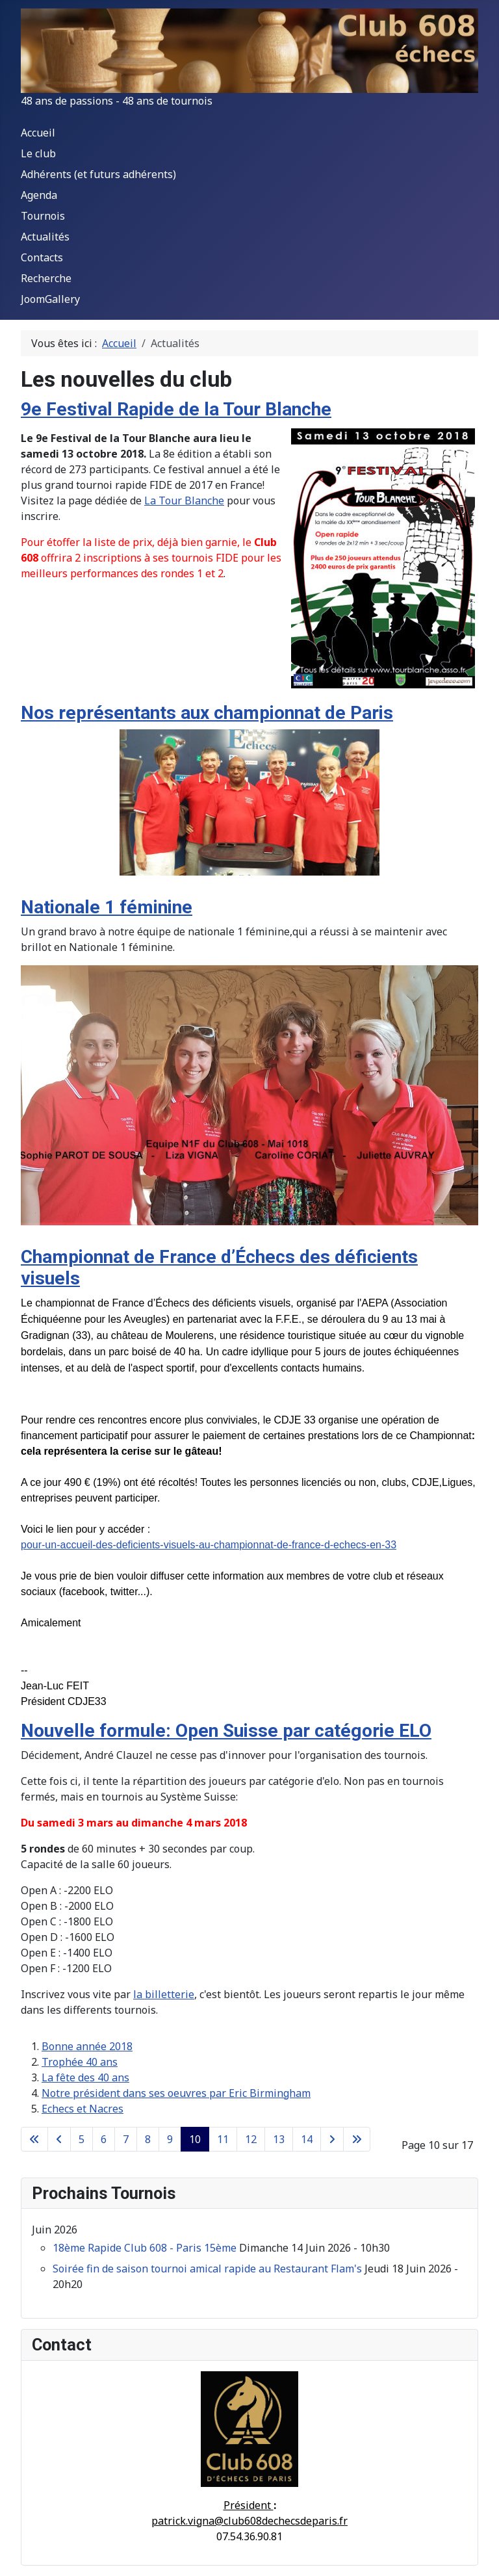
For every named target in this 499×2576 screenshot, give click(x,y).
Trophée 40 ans (80, 2062)
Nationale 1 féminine (106, 907)
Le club (38, 153)
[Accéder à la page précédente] (59, 2139)
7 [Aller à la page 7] (126, 2139)
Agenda (39, 195)
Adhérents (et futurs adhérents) (98, 174)
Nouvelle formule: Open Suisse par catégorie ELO (226, 1730)
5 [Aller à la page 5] (81, 2139)
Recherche (46, 278)
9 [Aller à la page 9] (170, 2139)
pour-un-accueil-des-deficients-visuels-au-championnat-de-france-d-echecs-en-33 (208, 1544)
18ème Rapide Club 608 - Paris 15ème (145, 2248)
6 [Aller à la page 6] (104, 2139)
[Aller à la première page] (34, 2139)
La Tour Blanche (184, 500)
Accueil (38, 132)
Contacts (42, 257)
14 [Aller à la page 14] (307, 2139)
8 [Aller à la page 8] (148, 2139)
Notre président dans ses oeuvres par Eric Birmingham (176, 2093)
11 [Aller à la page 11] (223, 2139)
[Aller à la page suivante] (332, 2139)
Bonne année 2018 (87, 2046)
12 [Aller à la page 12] (251, 2139)
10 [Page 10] (195, 2139)
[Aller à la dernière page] (356, 2139)
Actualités (45, 236)
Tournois (43, 216)
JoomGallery (50, 299)
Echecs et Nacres (82, 2108)
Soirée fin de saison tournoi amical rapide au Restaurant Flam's (207, 2268)
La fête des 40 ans (85, 2077)
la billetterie (163, 1994)
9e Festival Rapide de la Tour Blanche (176, 409)
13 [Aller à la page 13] (279, 2139)
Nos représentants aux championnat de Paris (207, 712)
